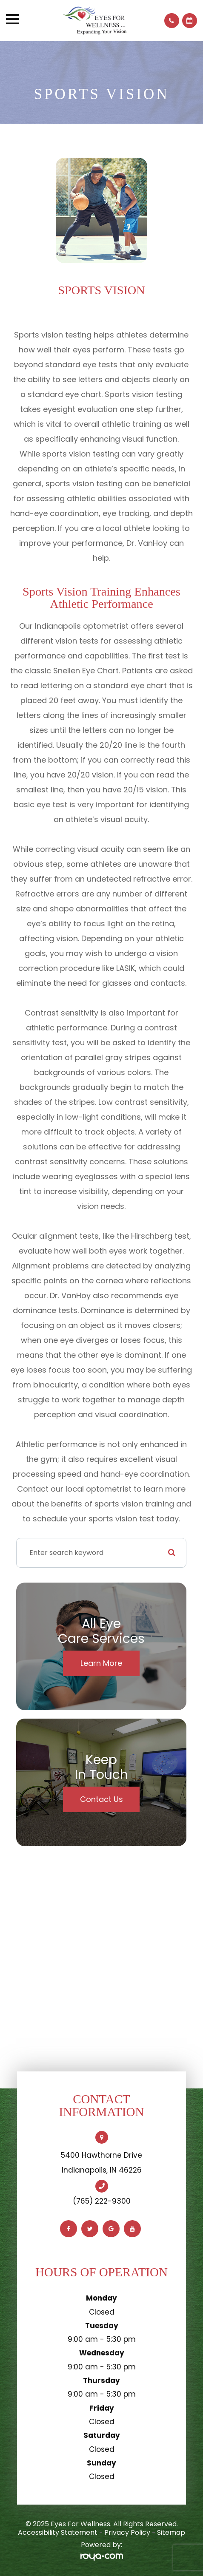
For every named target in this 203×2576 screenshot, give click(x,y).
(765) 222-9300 (102, 2201)
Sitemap (171, 2532)
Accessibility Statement (57, 2532)
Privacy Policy (127, 2532)
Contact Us (101, 1799)
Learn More (101, 1663)
